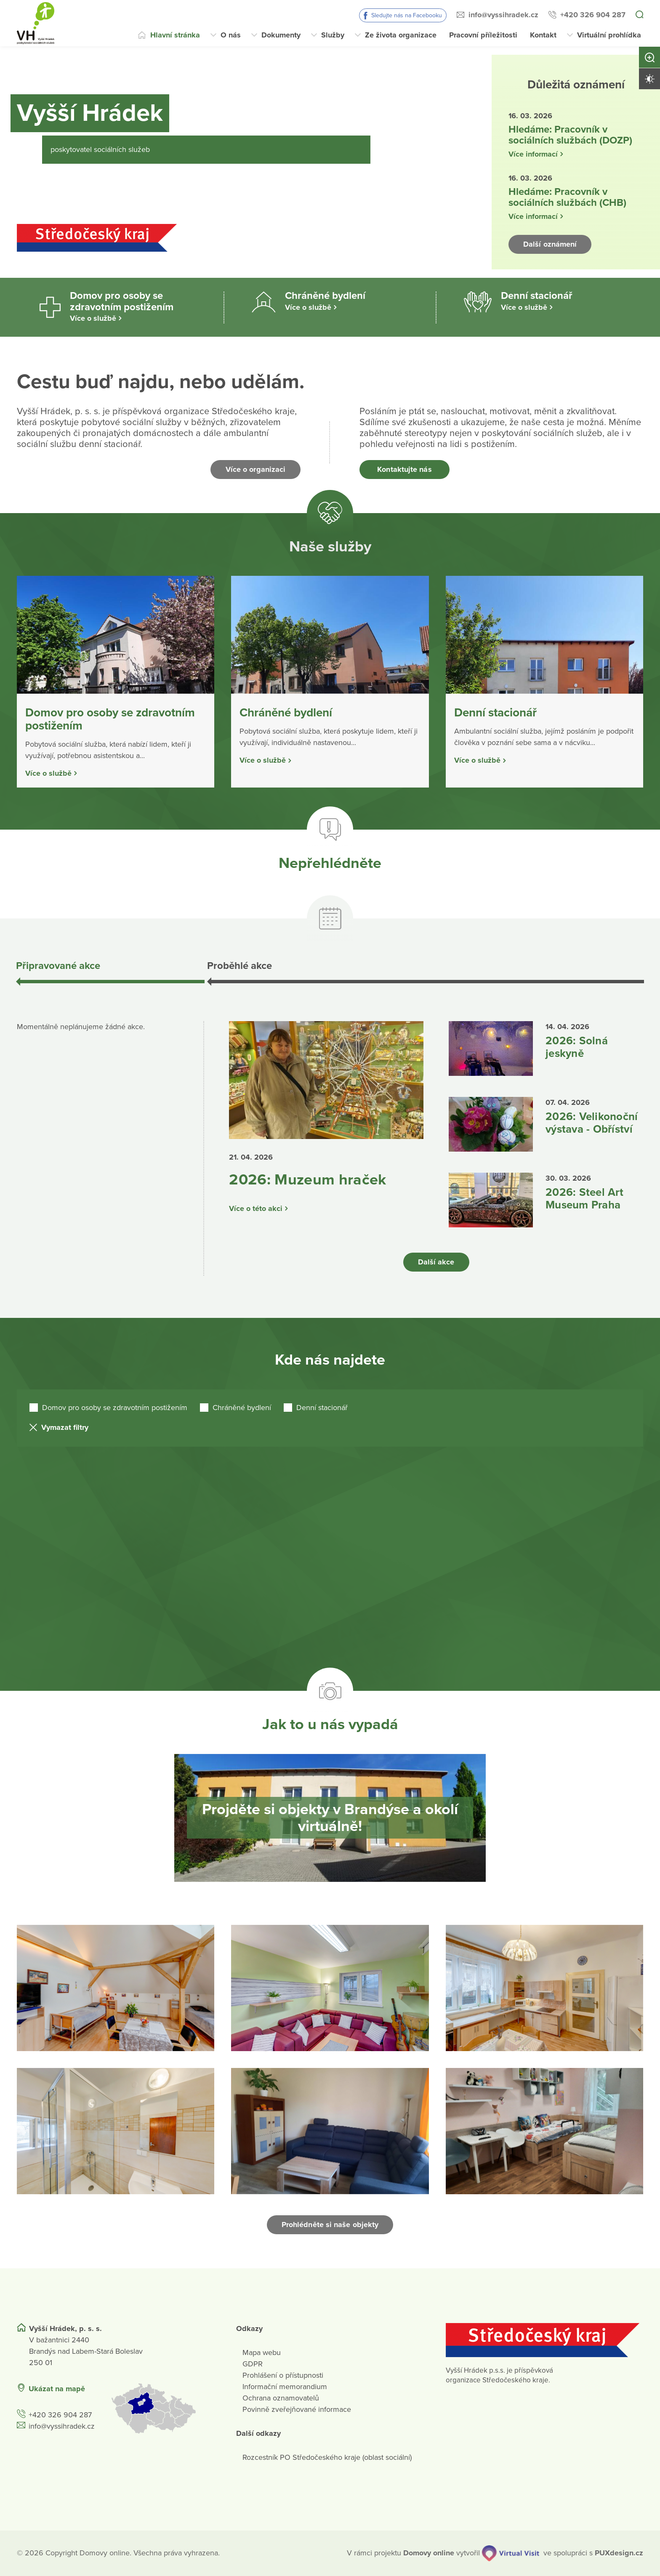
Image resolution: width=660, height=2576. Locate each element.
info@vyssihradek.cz (503, 14)
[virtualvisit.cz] (510, 2553)
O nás (231, 35)
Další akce (436, 1262)
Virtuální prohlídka (609, 35)
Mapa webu (261, 2352)
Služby (332, 35)
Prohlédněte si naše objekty (330, 2224)
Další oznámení (550, 244)
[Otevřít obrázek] (115, 1988)
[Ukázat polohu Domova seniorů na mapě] (163, 2408)
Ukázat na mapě (57, 2388)
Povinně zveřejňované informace (296, 2409)
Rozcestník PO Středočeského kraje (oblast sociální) (327, 2457)
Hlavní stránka (175, 35)
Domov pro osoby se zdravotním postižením (114, 1407)
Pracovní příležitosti (483, 35)
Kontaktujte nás (404, 469)
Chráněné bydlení (242, 1407)
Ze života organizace (400, 35)
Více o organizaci (256, 469)
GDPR (252, 2363)
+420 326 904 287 (592, 14)
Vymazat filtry (64, 1427)
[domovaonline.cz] (428, 2553)
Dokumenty (281, 35)
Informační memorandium (284, 2386)
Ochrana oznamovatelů (280, 2398)
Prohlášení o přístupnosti (282, 2375)
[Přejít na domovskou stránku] (35, 23)
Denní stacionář (322, 1407)
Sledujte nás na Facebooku (406, 15)
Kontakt (543, 35)
